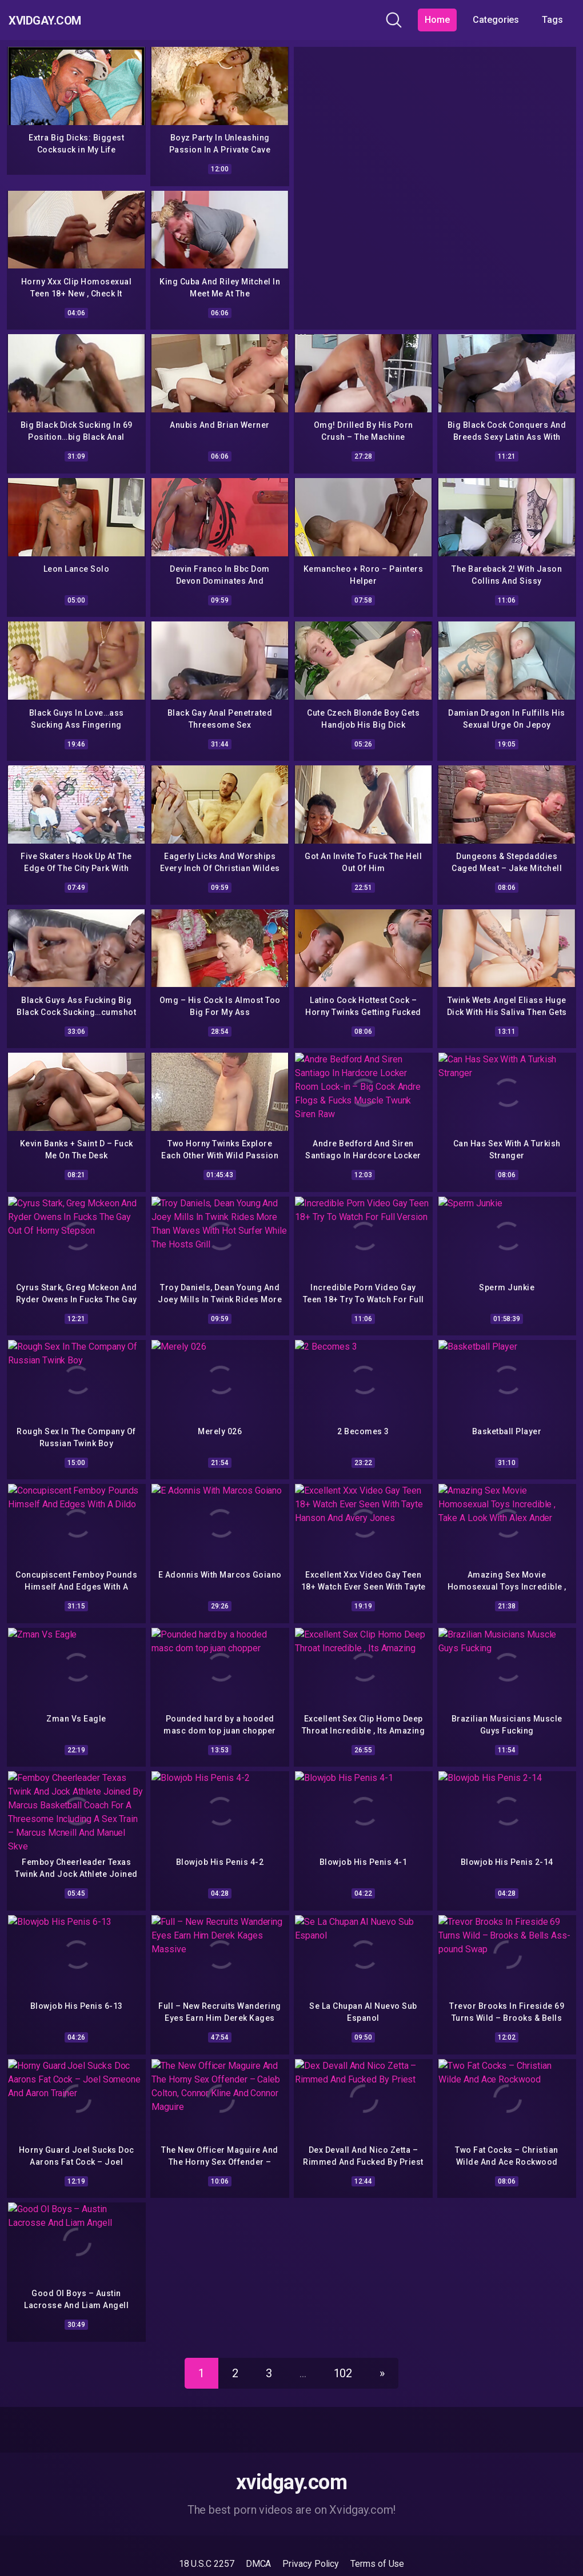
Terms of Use (377, 2541)
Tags (552, 19)
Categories (496, 19)
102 (343, 2351)
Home (437, 19)
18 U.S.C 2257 (206, 2541)
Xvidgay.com (60, 19)
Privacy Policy (310, 2541)
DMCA (258, 2541)
